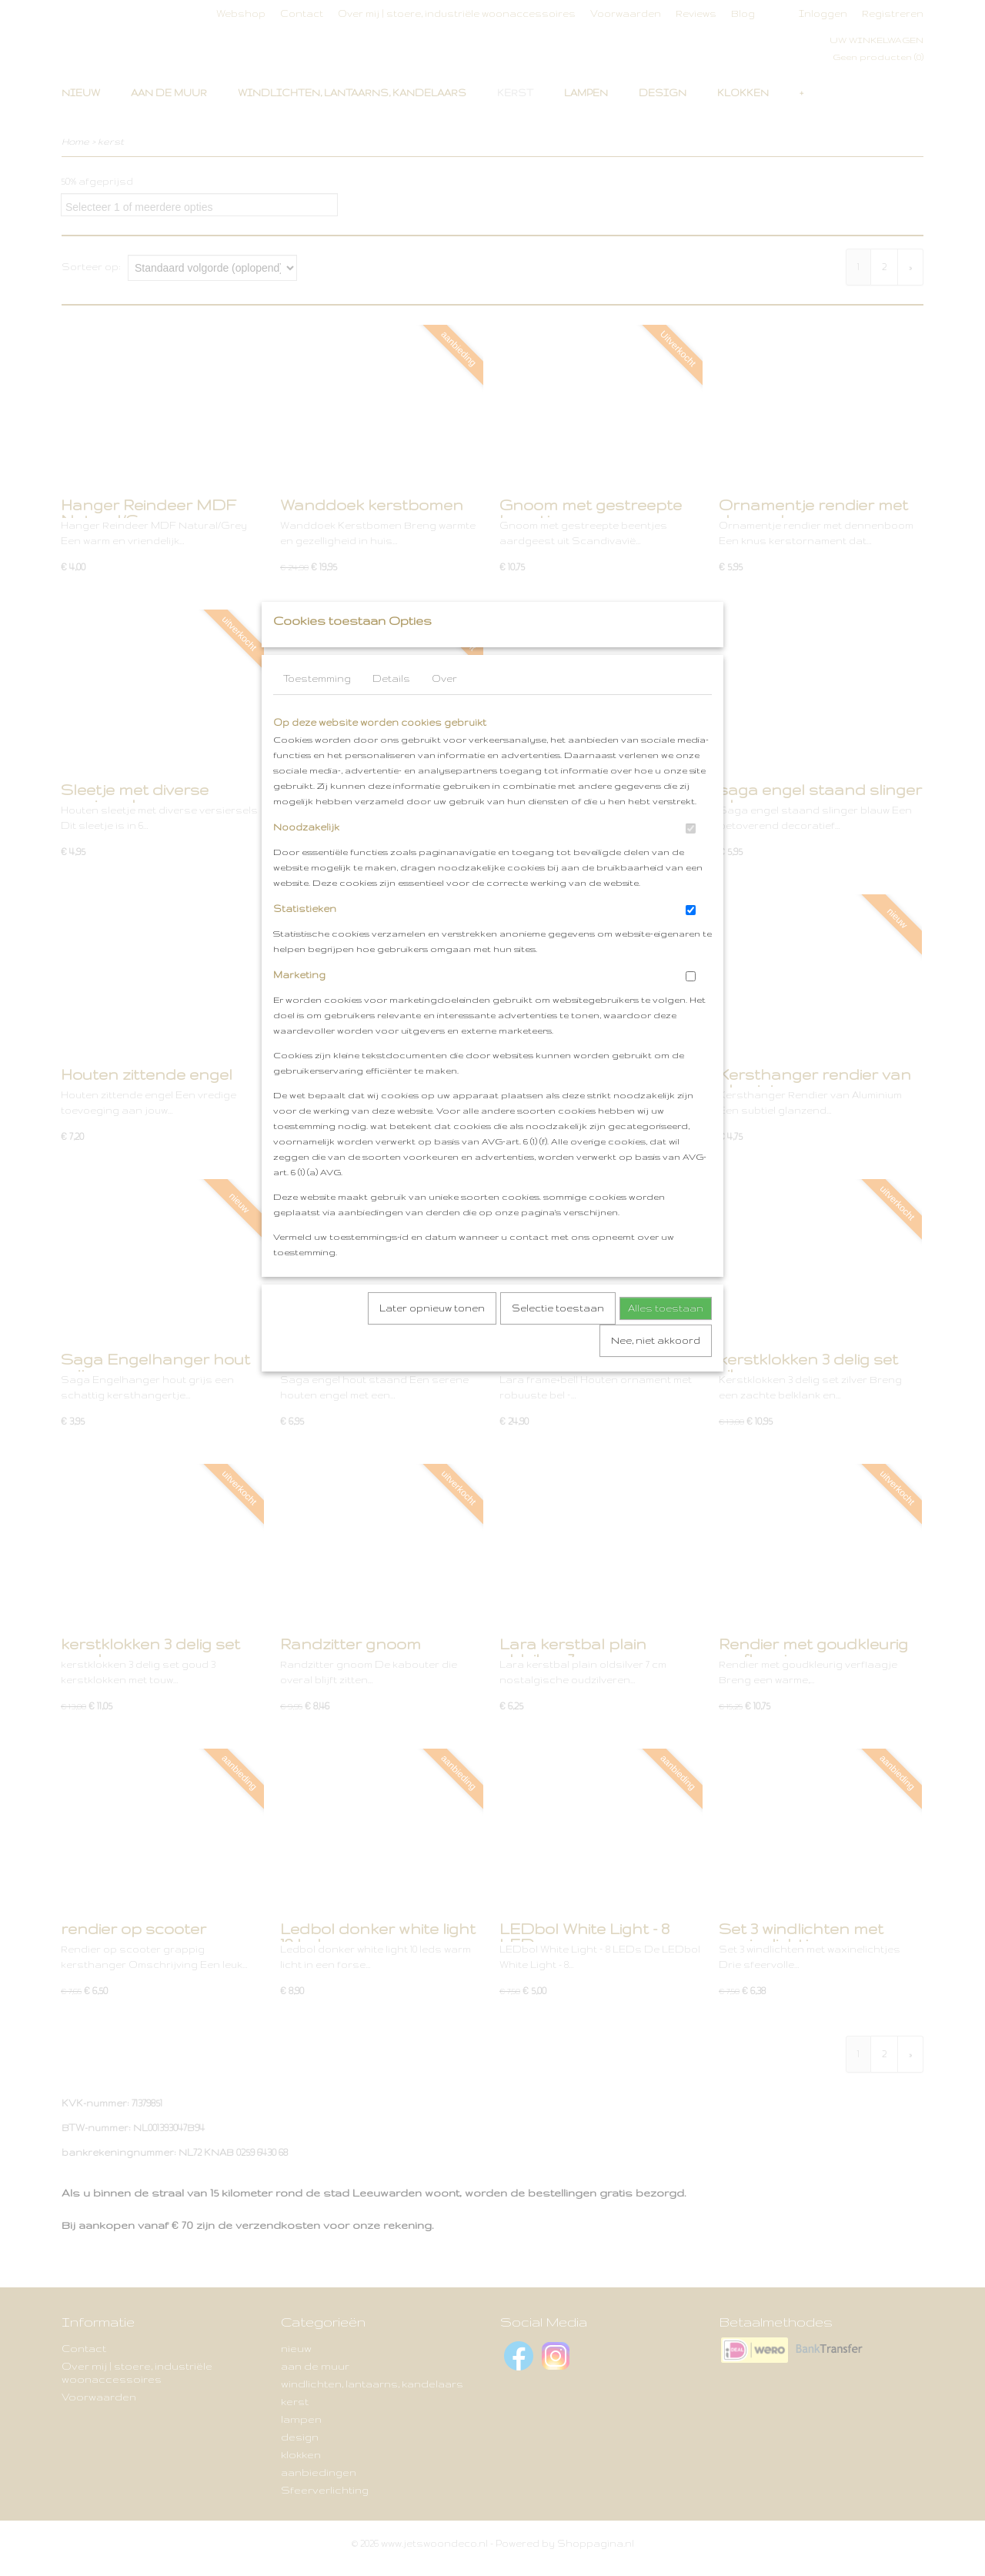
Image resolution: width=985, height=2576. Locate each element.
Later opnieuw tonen (432, 1339)
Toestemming (317, 709)
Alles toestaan (665, 1339)
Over (444, 709)
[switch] (691, 859)
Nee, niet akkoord (655, 1371)
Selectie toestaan (558, 1339)
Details (391, 709)
